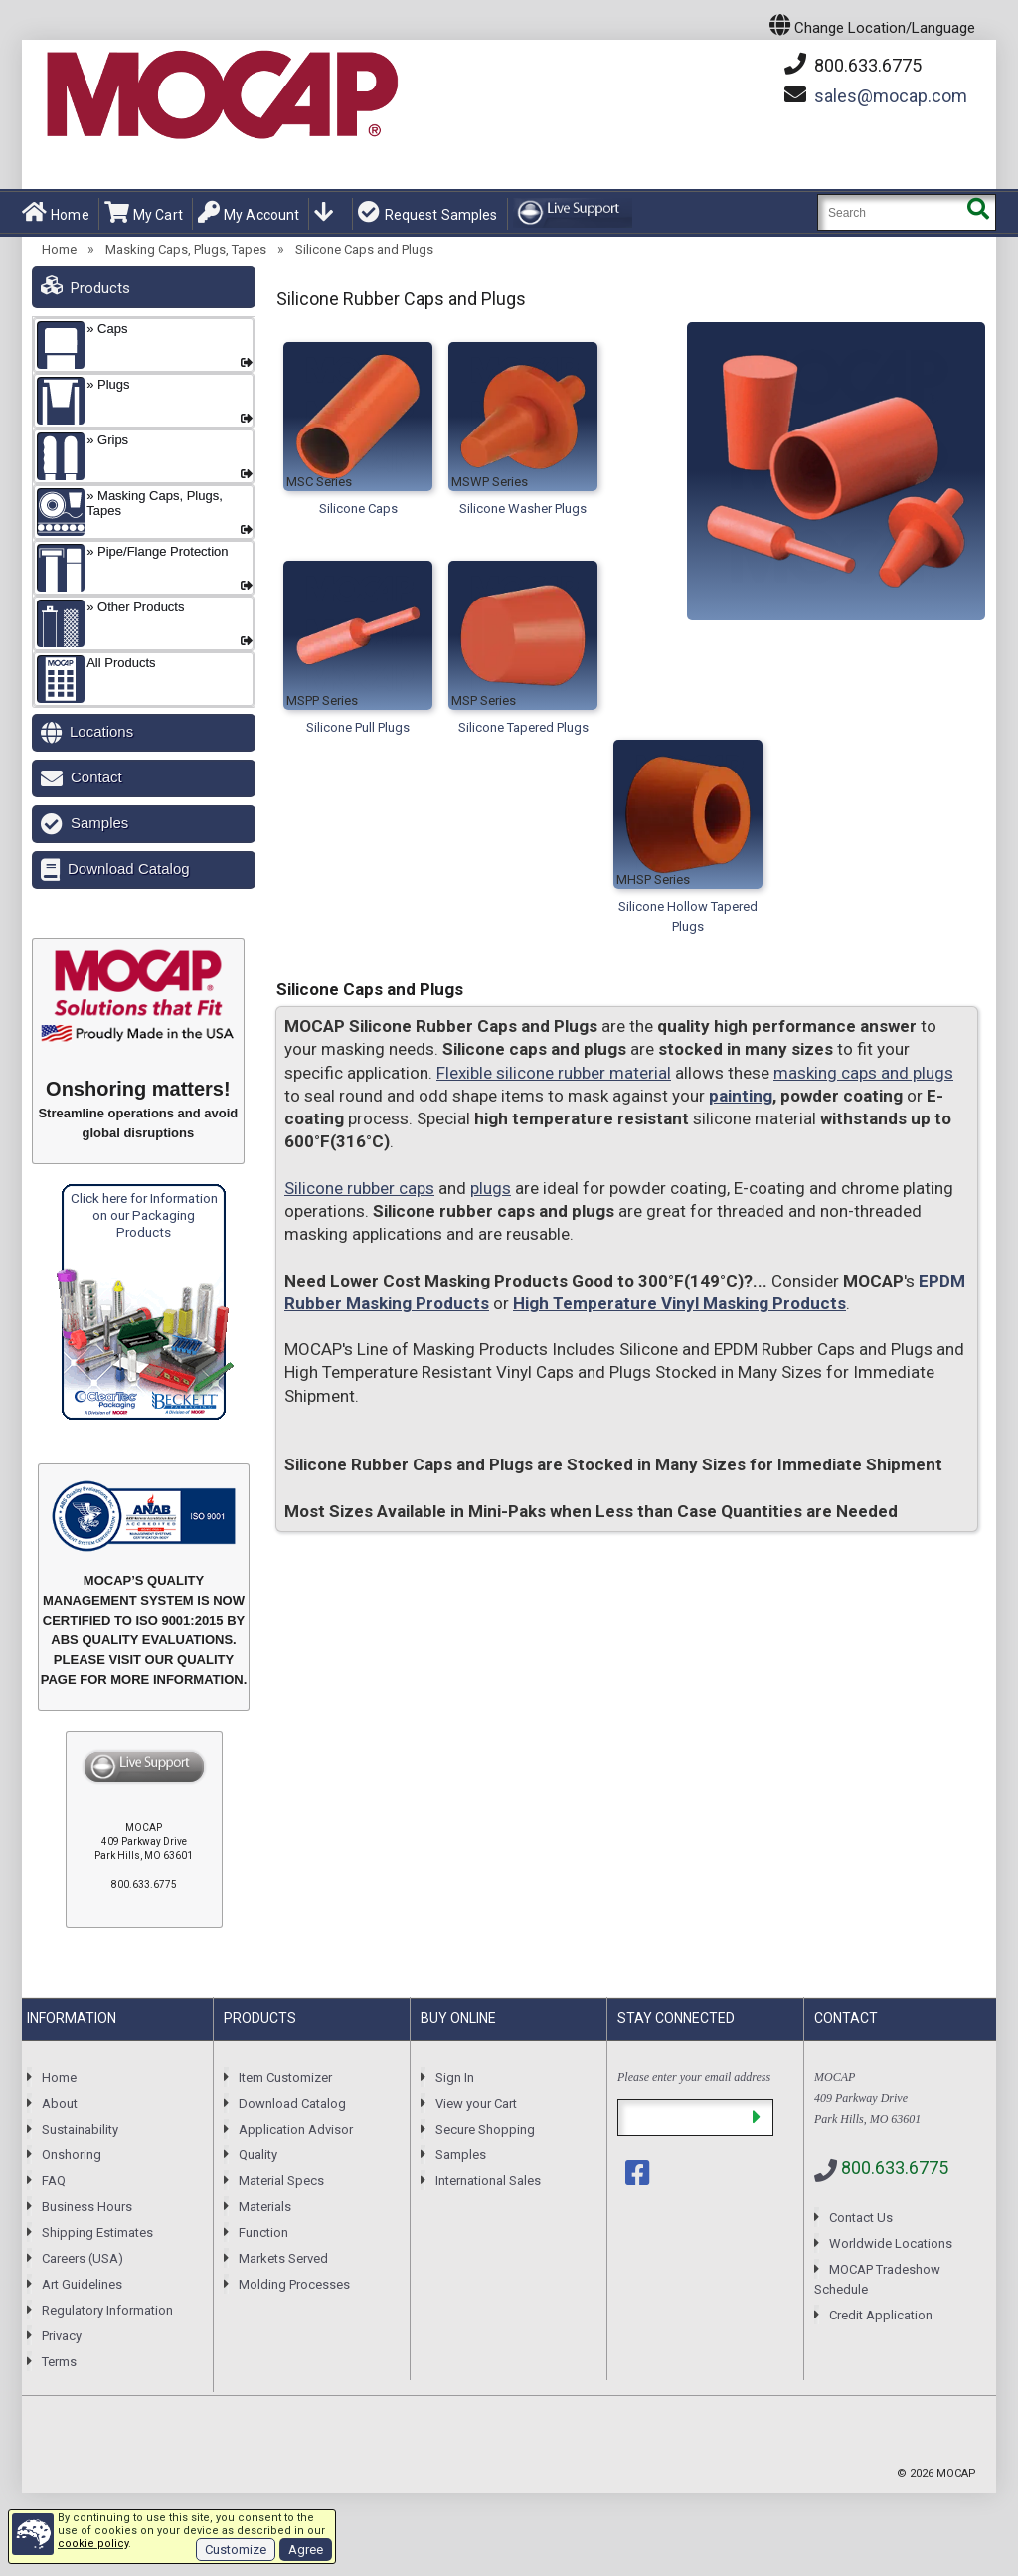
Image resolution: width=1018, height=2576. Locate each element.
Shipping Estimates (97, 2232)
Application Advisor (296, 2129)
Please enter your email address (693, 2077)
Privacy (62, 2335)
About (60, 2103)
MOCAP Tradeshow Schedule (877, 2279)
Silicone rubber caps (359, 1188)
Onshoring (71, 2154)
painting (740, 1096)
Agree (305, 2549)
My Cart (143, 213)
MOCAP (956, 2473)
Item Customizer (285, 2077)
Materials (265, 2206)
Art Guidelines (82, 2284)
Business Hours (87, 2206)
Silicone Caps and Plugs (364, 249)
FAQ (54, 2180)
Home (55, 213)
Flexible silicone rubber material (553, 1073)
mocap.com (890, 96)
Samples (99, 822)
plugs (490, 1188)
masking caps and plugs (863, 1073)
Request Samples (427, 213)
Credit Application (881, 2315)
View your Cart (476, 2103)
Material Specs (281, 2180)
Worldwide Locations (890, 2243)
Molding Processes (294, 2284)
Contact (96, 777)
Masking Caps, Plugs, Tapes (185, 249)
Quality (258, 2154)
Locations (101, 731)
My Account (249, 213)
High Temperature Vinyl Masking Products (679, 1303)
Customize (235, 2549)
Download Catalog (129, 868)
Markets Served (283, 2258)
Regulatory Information (107, 2310)
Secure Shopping (485, 2129)
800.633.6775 (853, 65)
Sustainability (80, 2129)
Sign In (454, 2077)
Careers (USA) (82, 2258)
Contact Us (861, 2217)
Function (263, 2232)
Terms (59, 2361)
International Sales (488, 2180)
